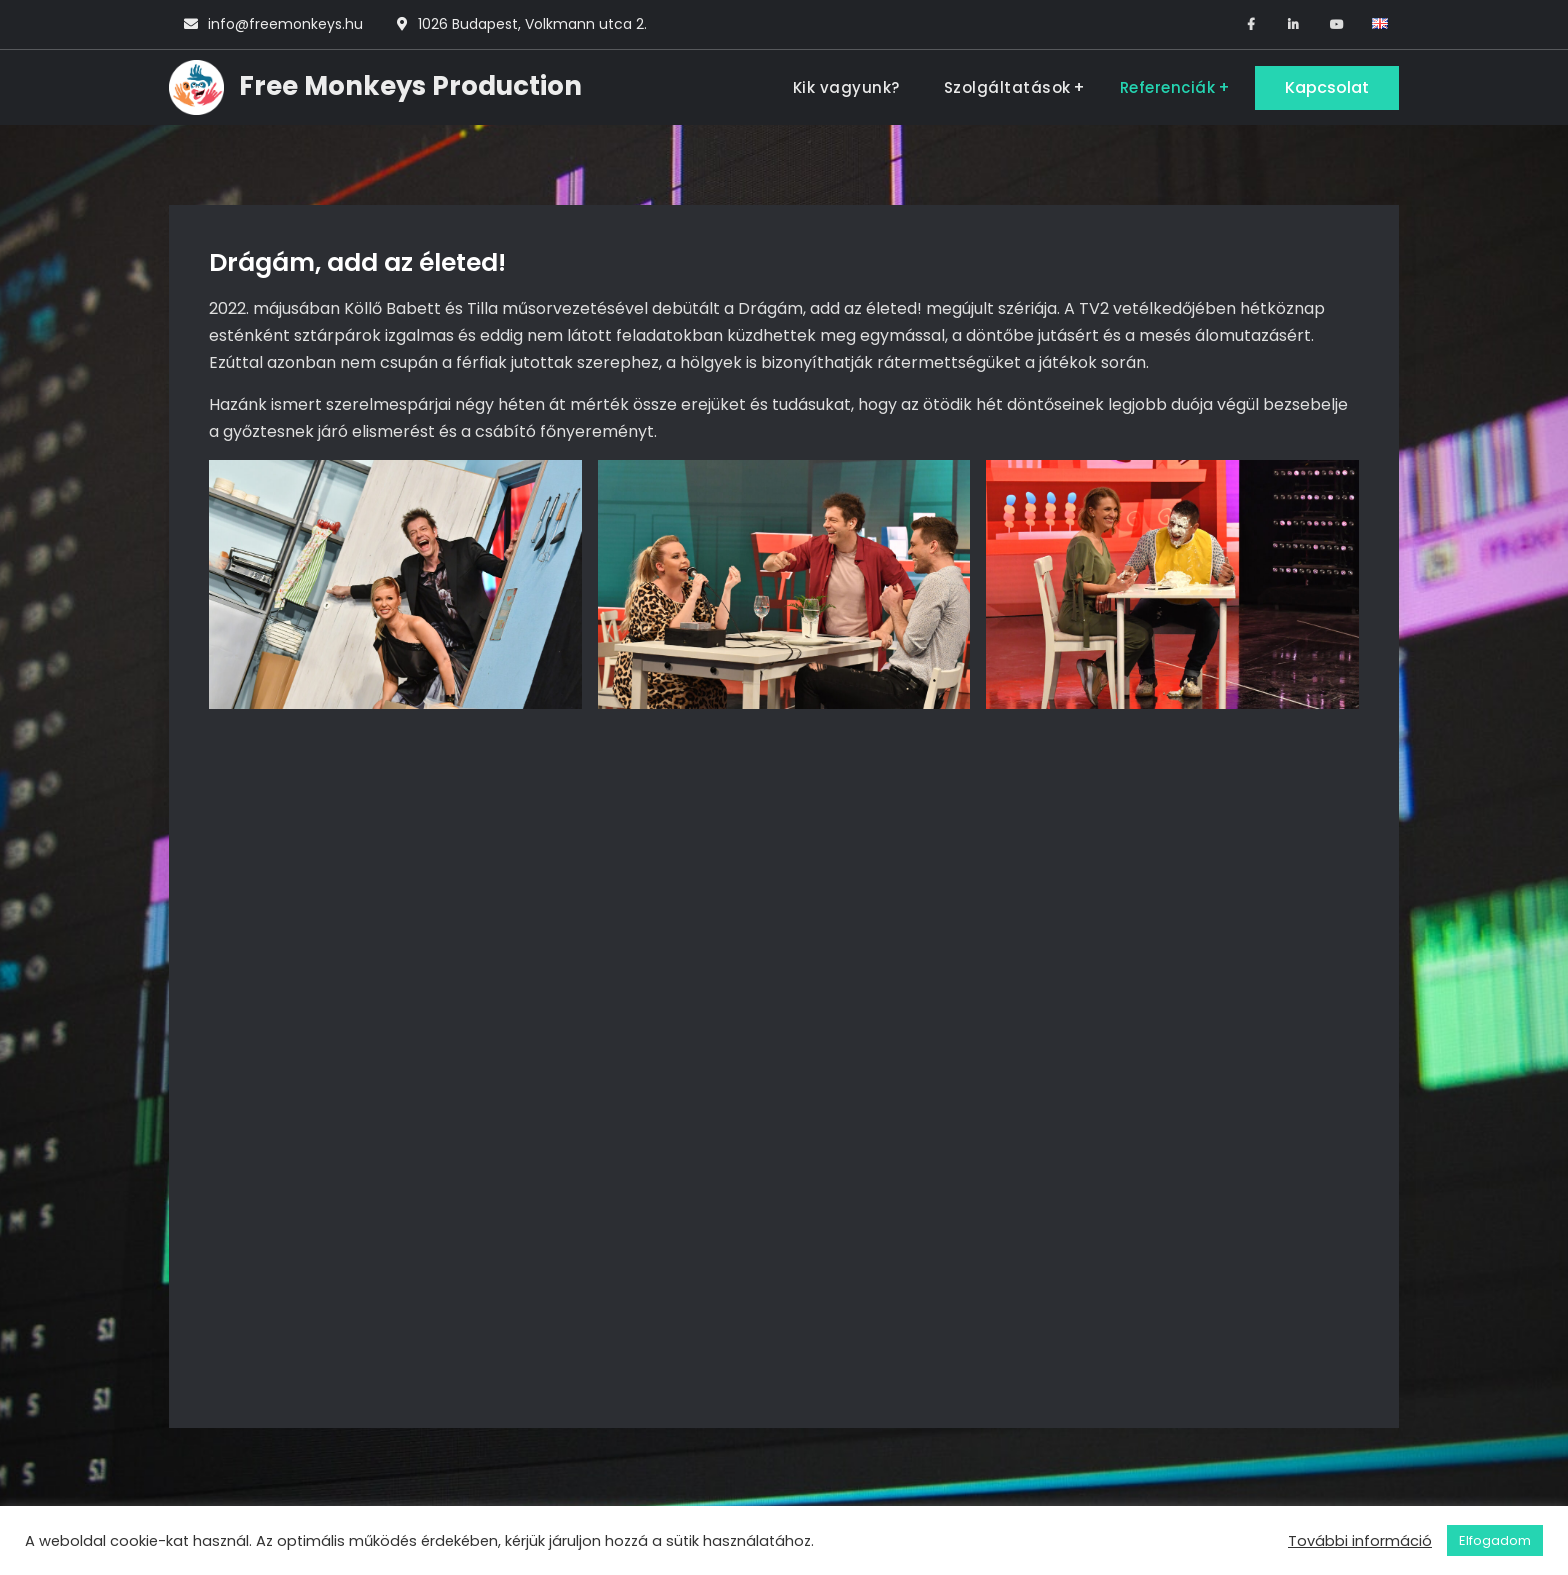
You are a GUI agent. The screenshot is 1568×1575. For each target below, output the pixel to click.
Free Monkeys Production (410, 86)
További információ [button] (1360, 1541)
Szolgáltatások (1007, 87)
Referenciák (1168, 87)
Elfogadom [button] (1495, 1540)
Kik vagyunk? (846, 87)
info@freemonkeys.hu (285, 24)
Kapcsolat (1327, 87)
